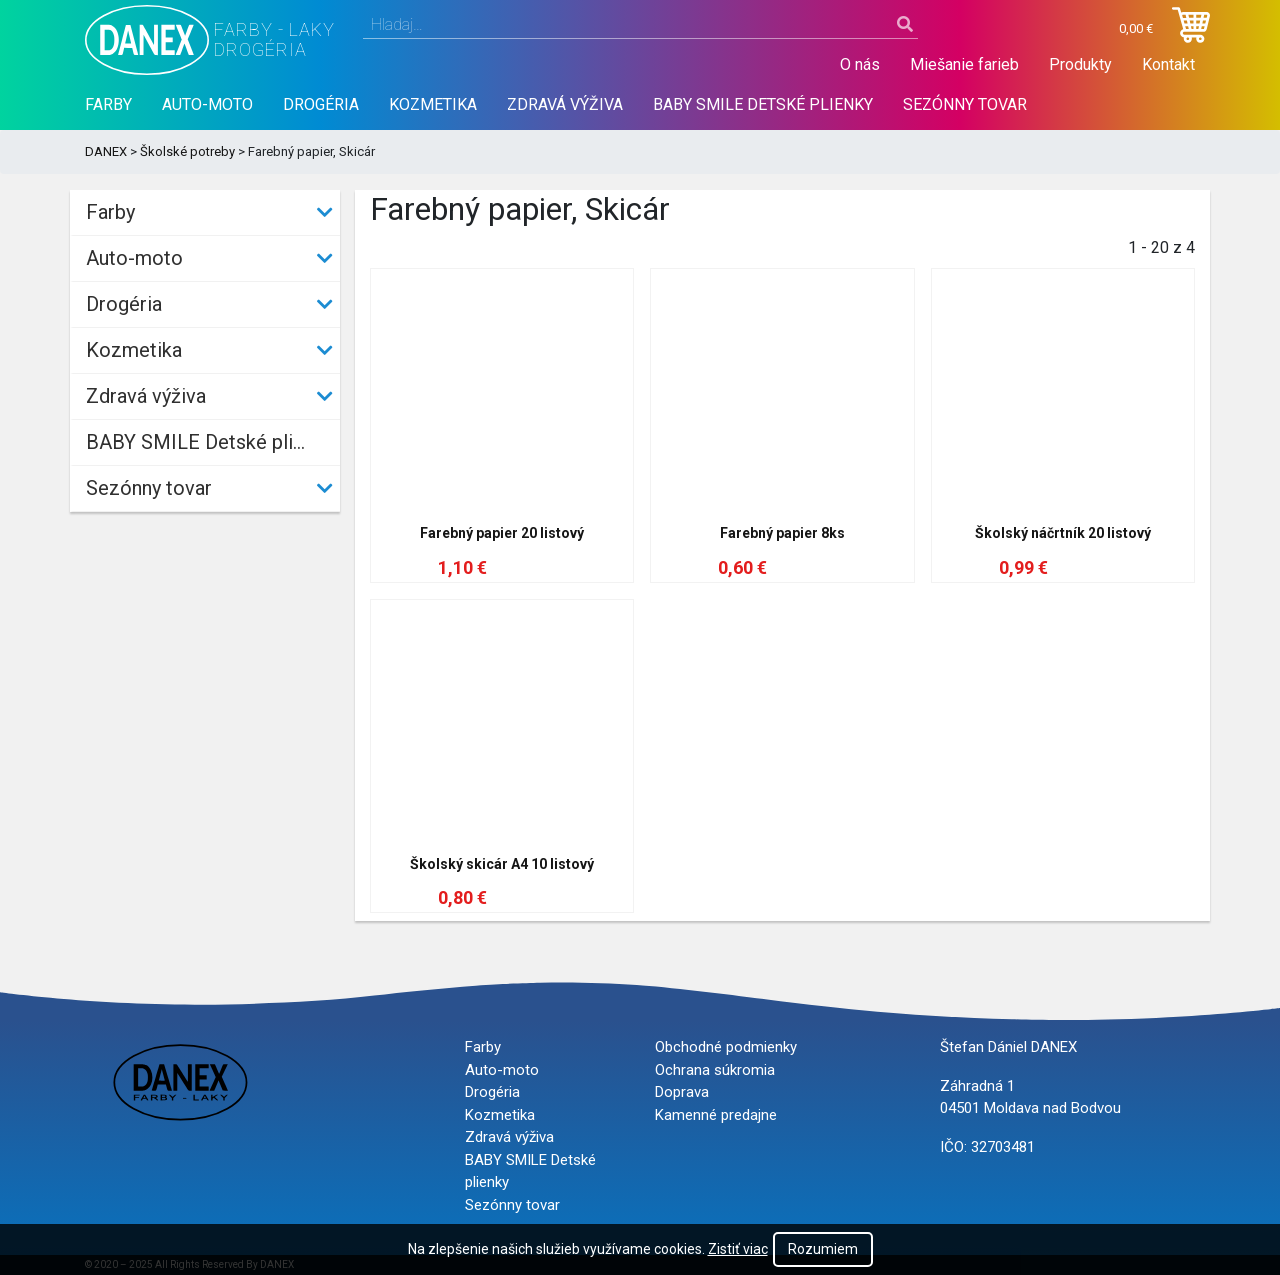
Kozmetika (433, 104)
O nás (860, 64)
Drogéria (321, 104)
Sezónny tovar (965, 104)
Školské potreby (187, 151)
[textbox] (640, 25)
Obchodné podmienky (726, 1047)
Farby (108, 104)
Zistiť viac (738, 1249)
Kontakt (1168, 64)
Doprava (682, 1092)
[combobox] (640, 25)
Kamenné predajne (716, 1115)
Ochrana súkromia (715, 1070)
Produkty (1080, 64)
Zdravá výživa (565, 104)
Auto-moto (207, 104)
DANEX (106, 151)
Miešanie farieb (964, 64)
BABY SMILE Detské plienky (763, 104)
